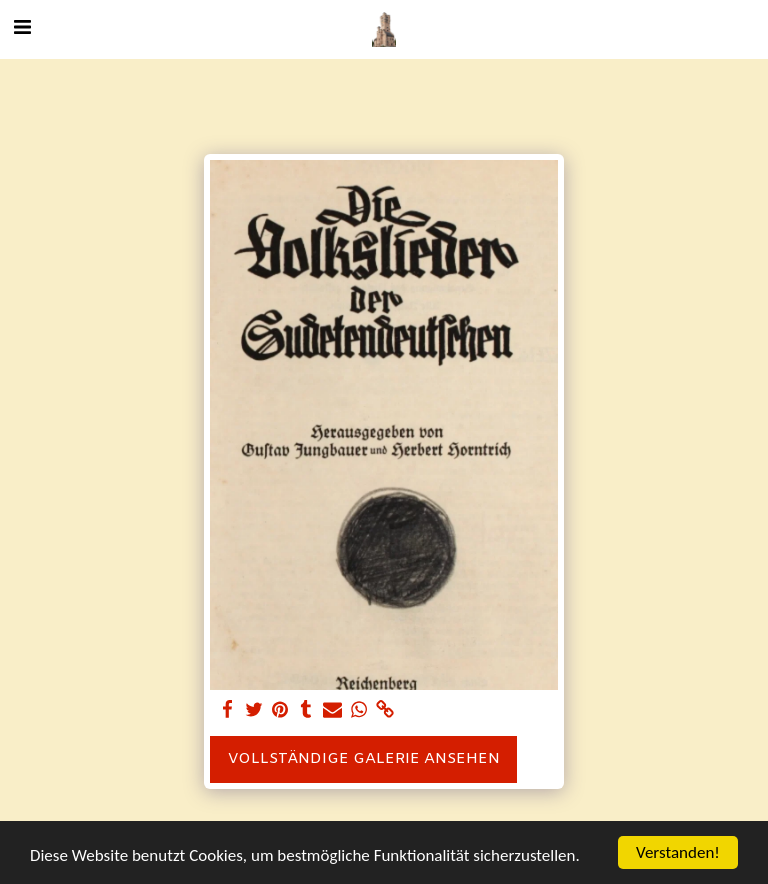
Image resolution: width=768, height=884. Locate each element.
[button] (22, 28)
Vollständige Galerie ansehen (364, 759)
